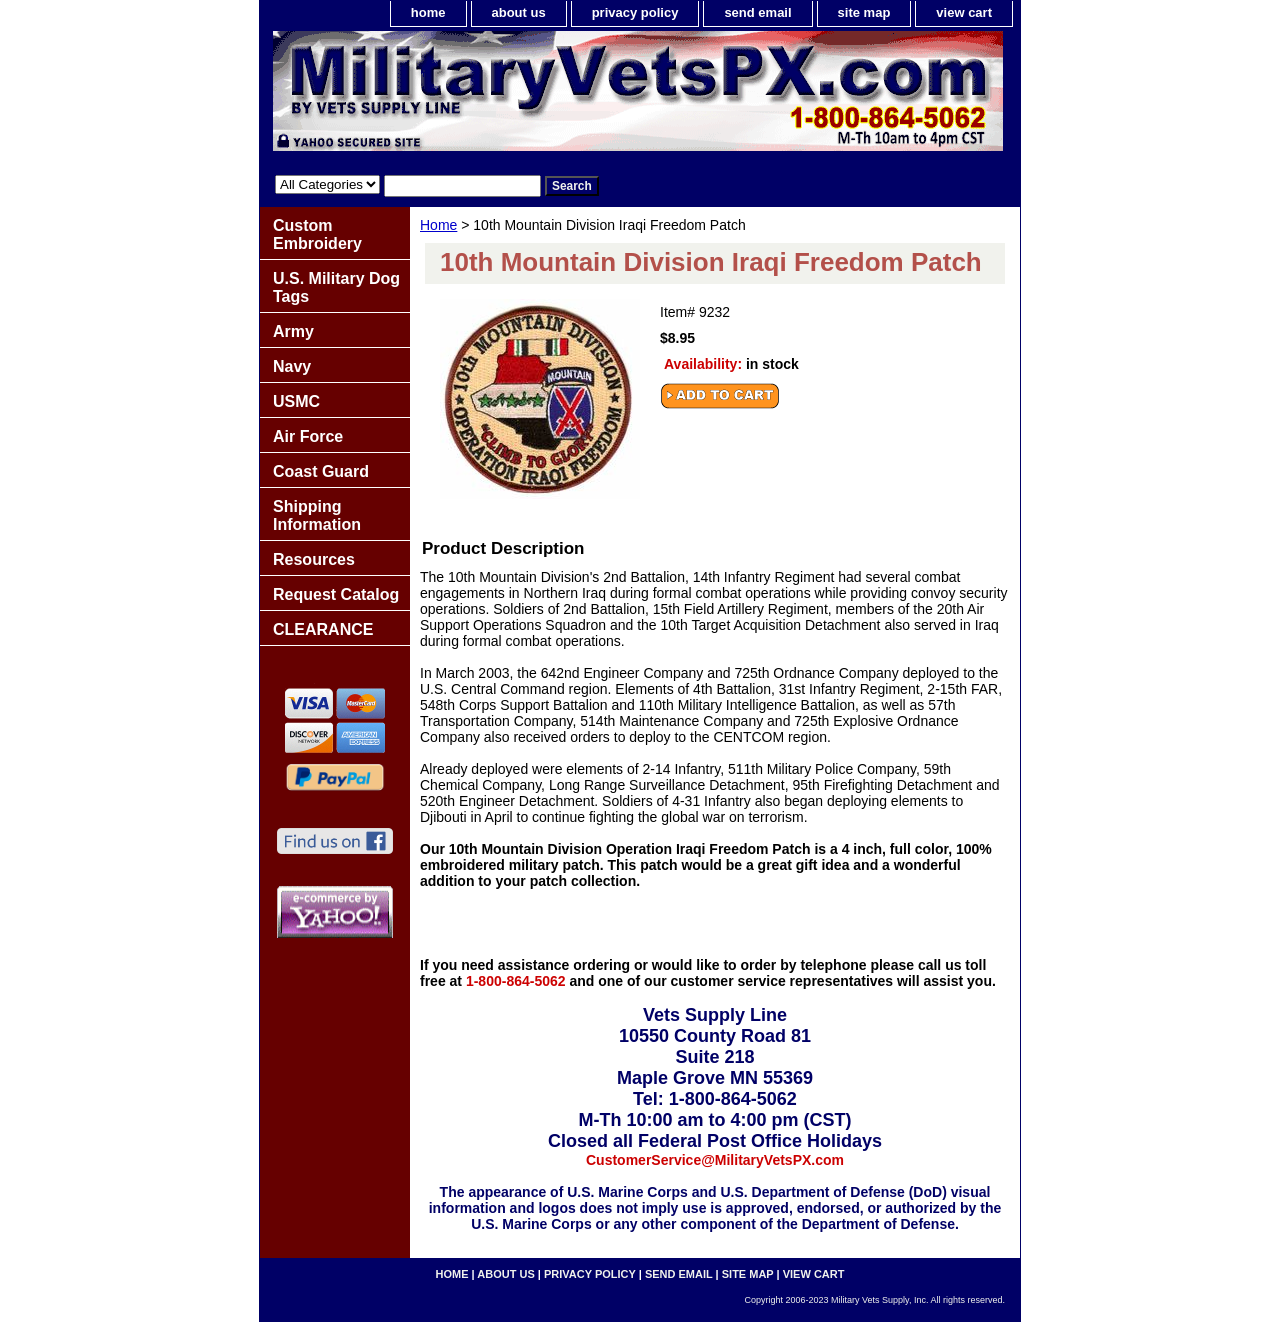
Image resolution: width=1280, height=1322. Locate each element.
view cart (964, 12)
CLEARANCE (323, 629)
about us (519, 12)
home (428, 12)
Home (438, 225)
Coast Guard (321, 471)
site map (864, 12)
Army (293, 331)
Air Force (308, 436)
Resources (314, 559)
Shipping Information (317, 515)
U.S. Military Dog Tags (336, 287)
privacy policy (635, 12)
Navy (292, 366)
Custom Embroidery (317, 234)
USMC (296, 401)
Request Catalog (336, 594)
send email (757, 12)
